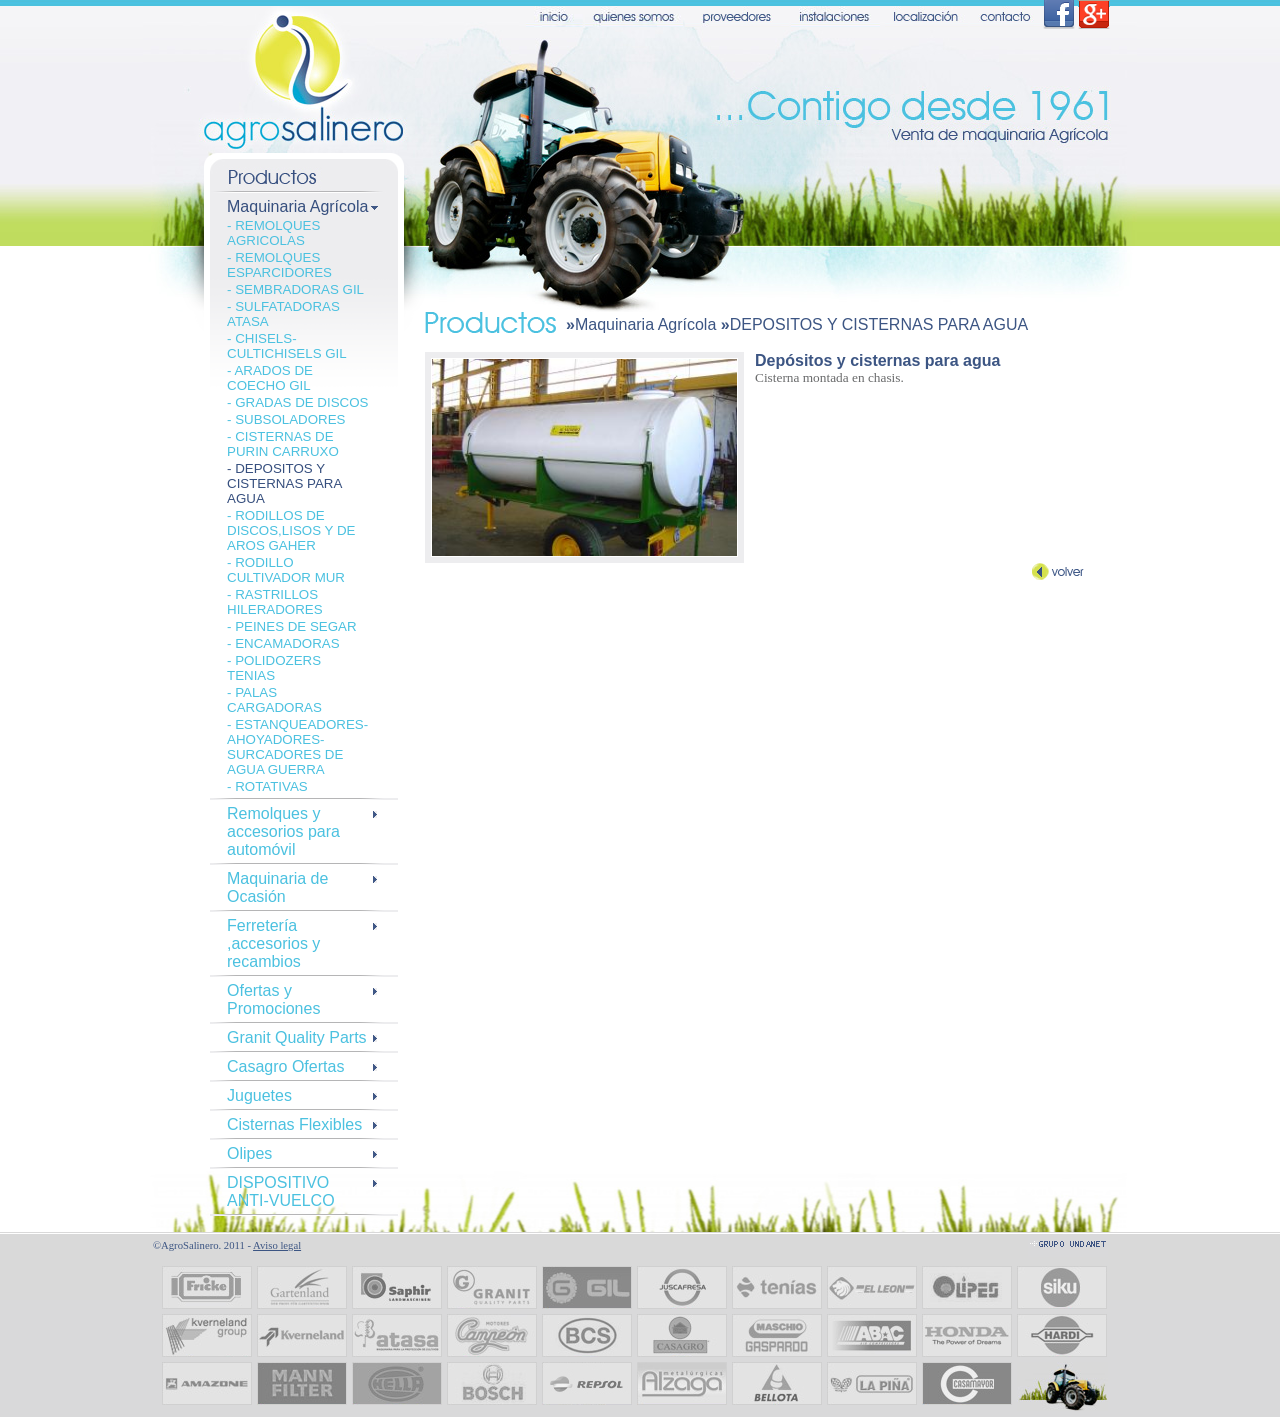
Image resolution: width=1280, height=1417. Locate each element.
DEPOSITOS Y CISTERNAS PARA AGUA (879, 324)
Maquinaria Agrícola (645, 324)
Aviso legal (277, 1245)
